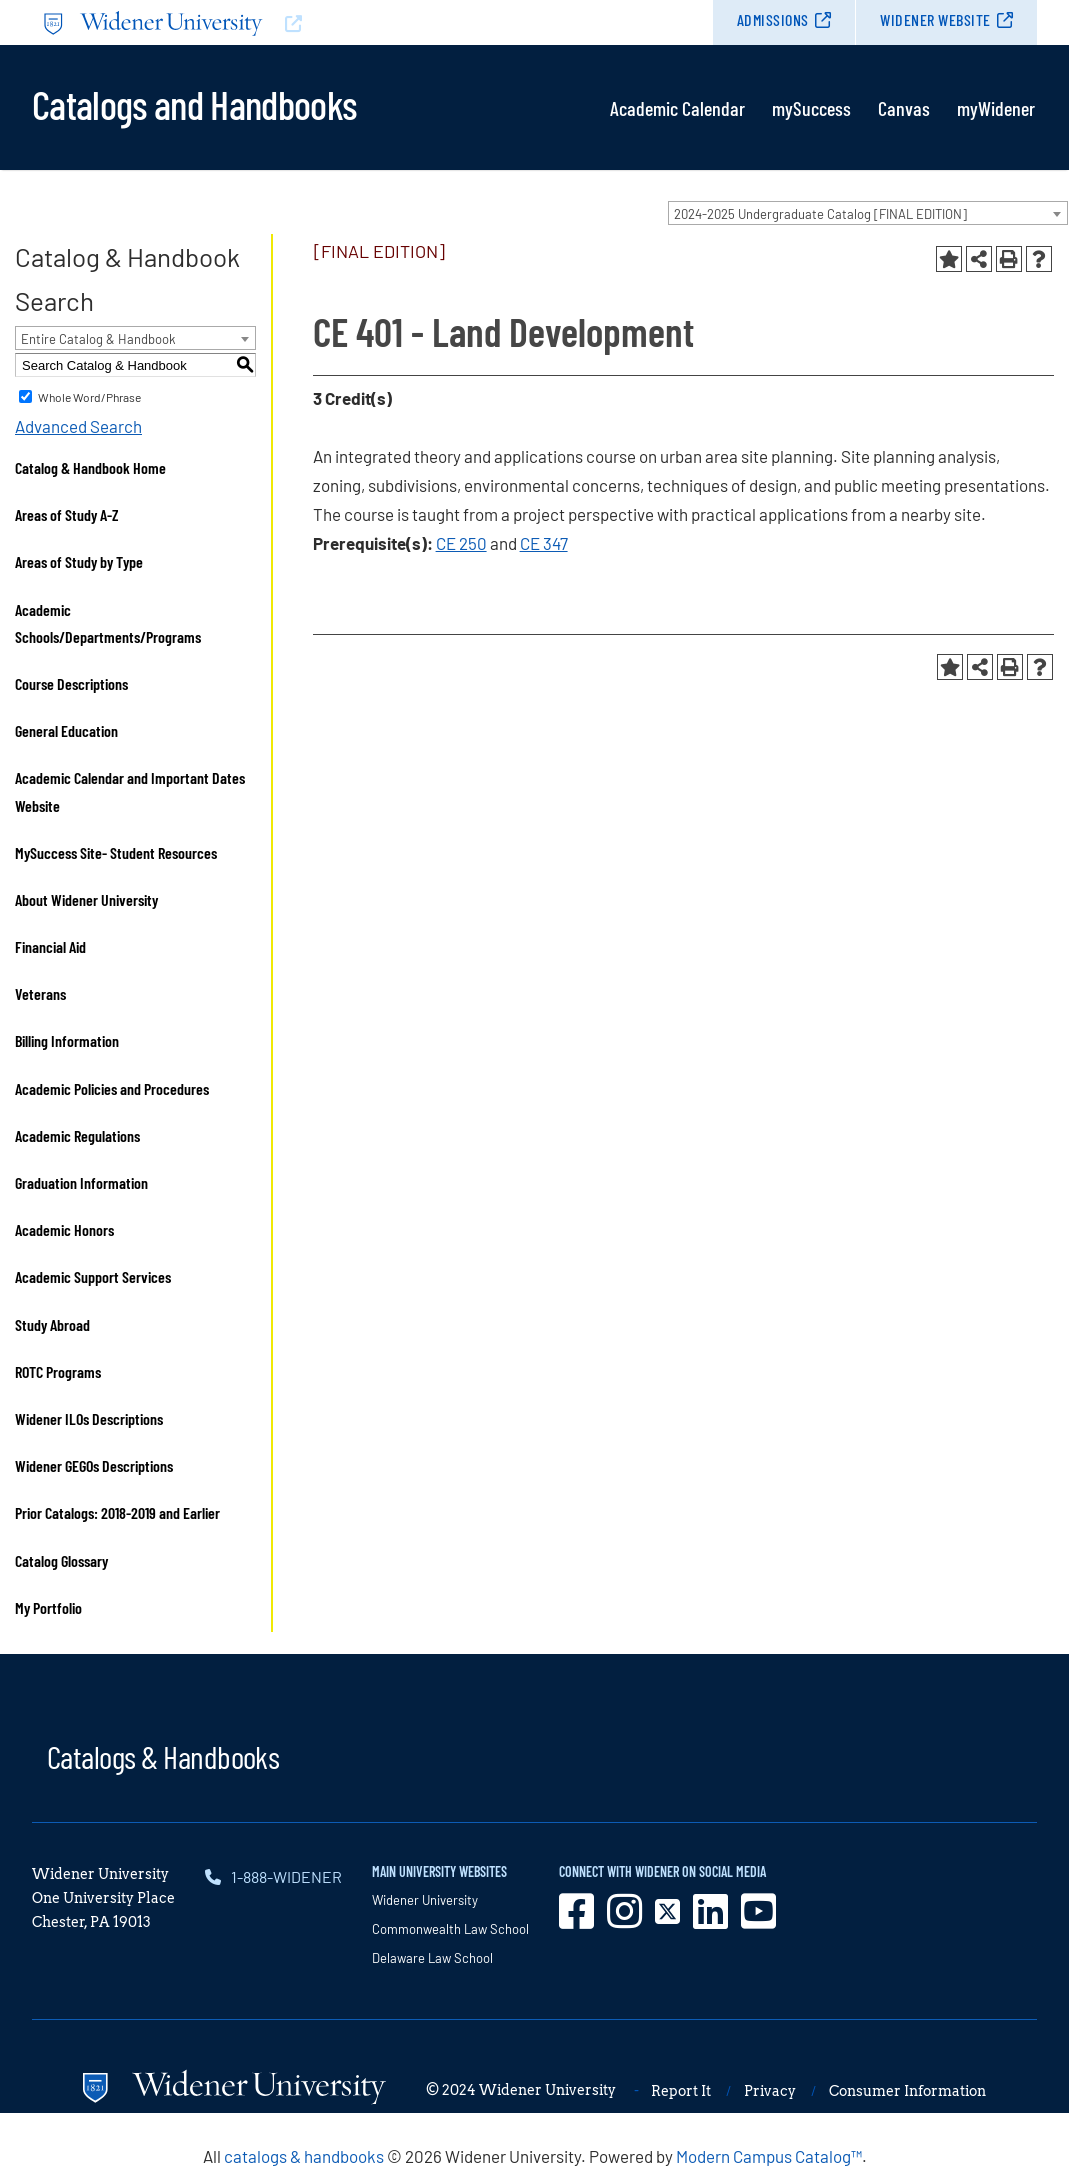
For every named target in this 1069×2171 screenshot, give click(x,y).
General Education (66, 730)
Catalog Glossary (61, 1560)
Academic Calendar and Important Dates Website (130, 791)
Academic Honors (64, 1229)
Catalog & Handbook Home (90, 467)
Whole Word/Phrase (89, 397)
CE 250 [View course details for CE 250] (461, 543)
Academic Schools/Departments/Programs (108, 623)
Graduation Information (81, 1182)
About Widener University (86, 899)
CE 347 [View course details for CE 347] (544, 543)
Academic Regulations (77, 1135)
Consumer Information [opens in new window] (907, 2091)
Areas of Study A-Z (67, 514)
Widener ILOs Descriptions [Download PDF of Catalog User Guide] (89, 1418)
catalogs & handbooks (304, 2156)
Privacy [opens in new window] (770, 2091)
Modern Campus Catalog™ (769, 2156)
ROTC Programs (58, 1371)
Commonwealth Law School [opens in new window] (450, 1929)
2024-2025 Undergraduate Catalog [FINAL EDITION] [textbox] (820, 214)
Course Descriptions (71, 683)
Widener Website (935, 19)
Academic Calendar (677, 108)
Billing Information (67, 1040)
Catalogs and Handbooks (194, 103)
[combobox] (868, 213)
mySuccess (811, 108)
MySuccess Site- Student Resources (116, 852)
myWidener (996, 108)
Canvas (904, 108)
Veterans (40, 993)
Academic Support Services (93, 1276)
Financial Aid (50, 946)
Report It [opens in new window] (681, 2091)
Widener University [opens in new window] (425, 1900)
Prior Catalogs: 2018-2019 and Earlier (117, 1512)
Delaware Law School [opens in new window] (432, 1958)
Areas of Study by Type (79, 561)
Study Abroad (52, 1324)
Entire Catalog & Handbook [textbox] (98, 339)
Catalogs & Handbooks (163, 1756)
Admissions (773, 19)
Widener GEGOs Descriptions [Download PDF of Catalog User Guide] (94, 1465)
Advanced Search (78, 426)
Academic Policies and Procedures (112, 1088)
